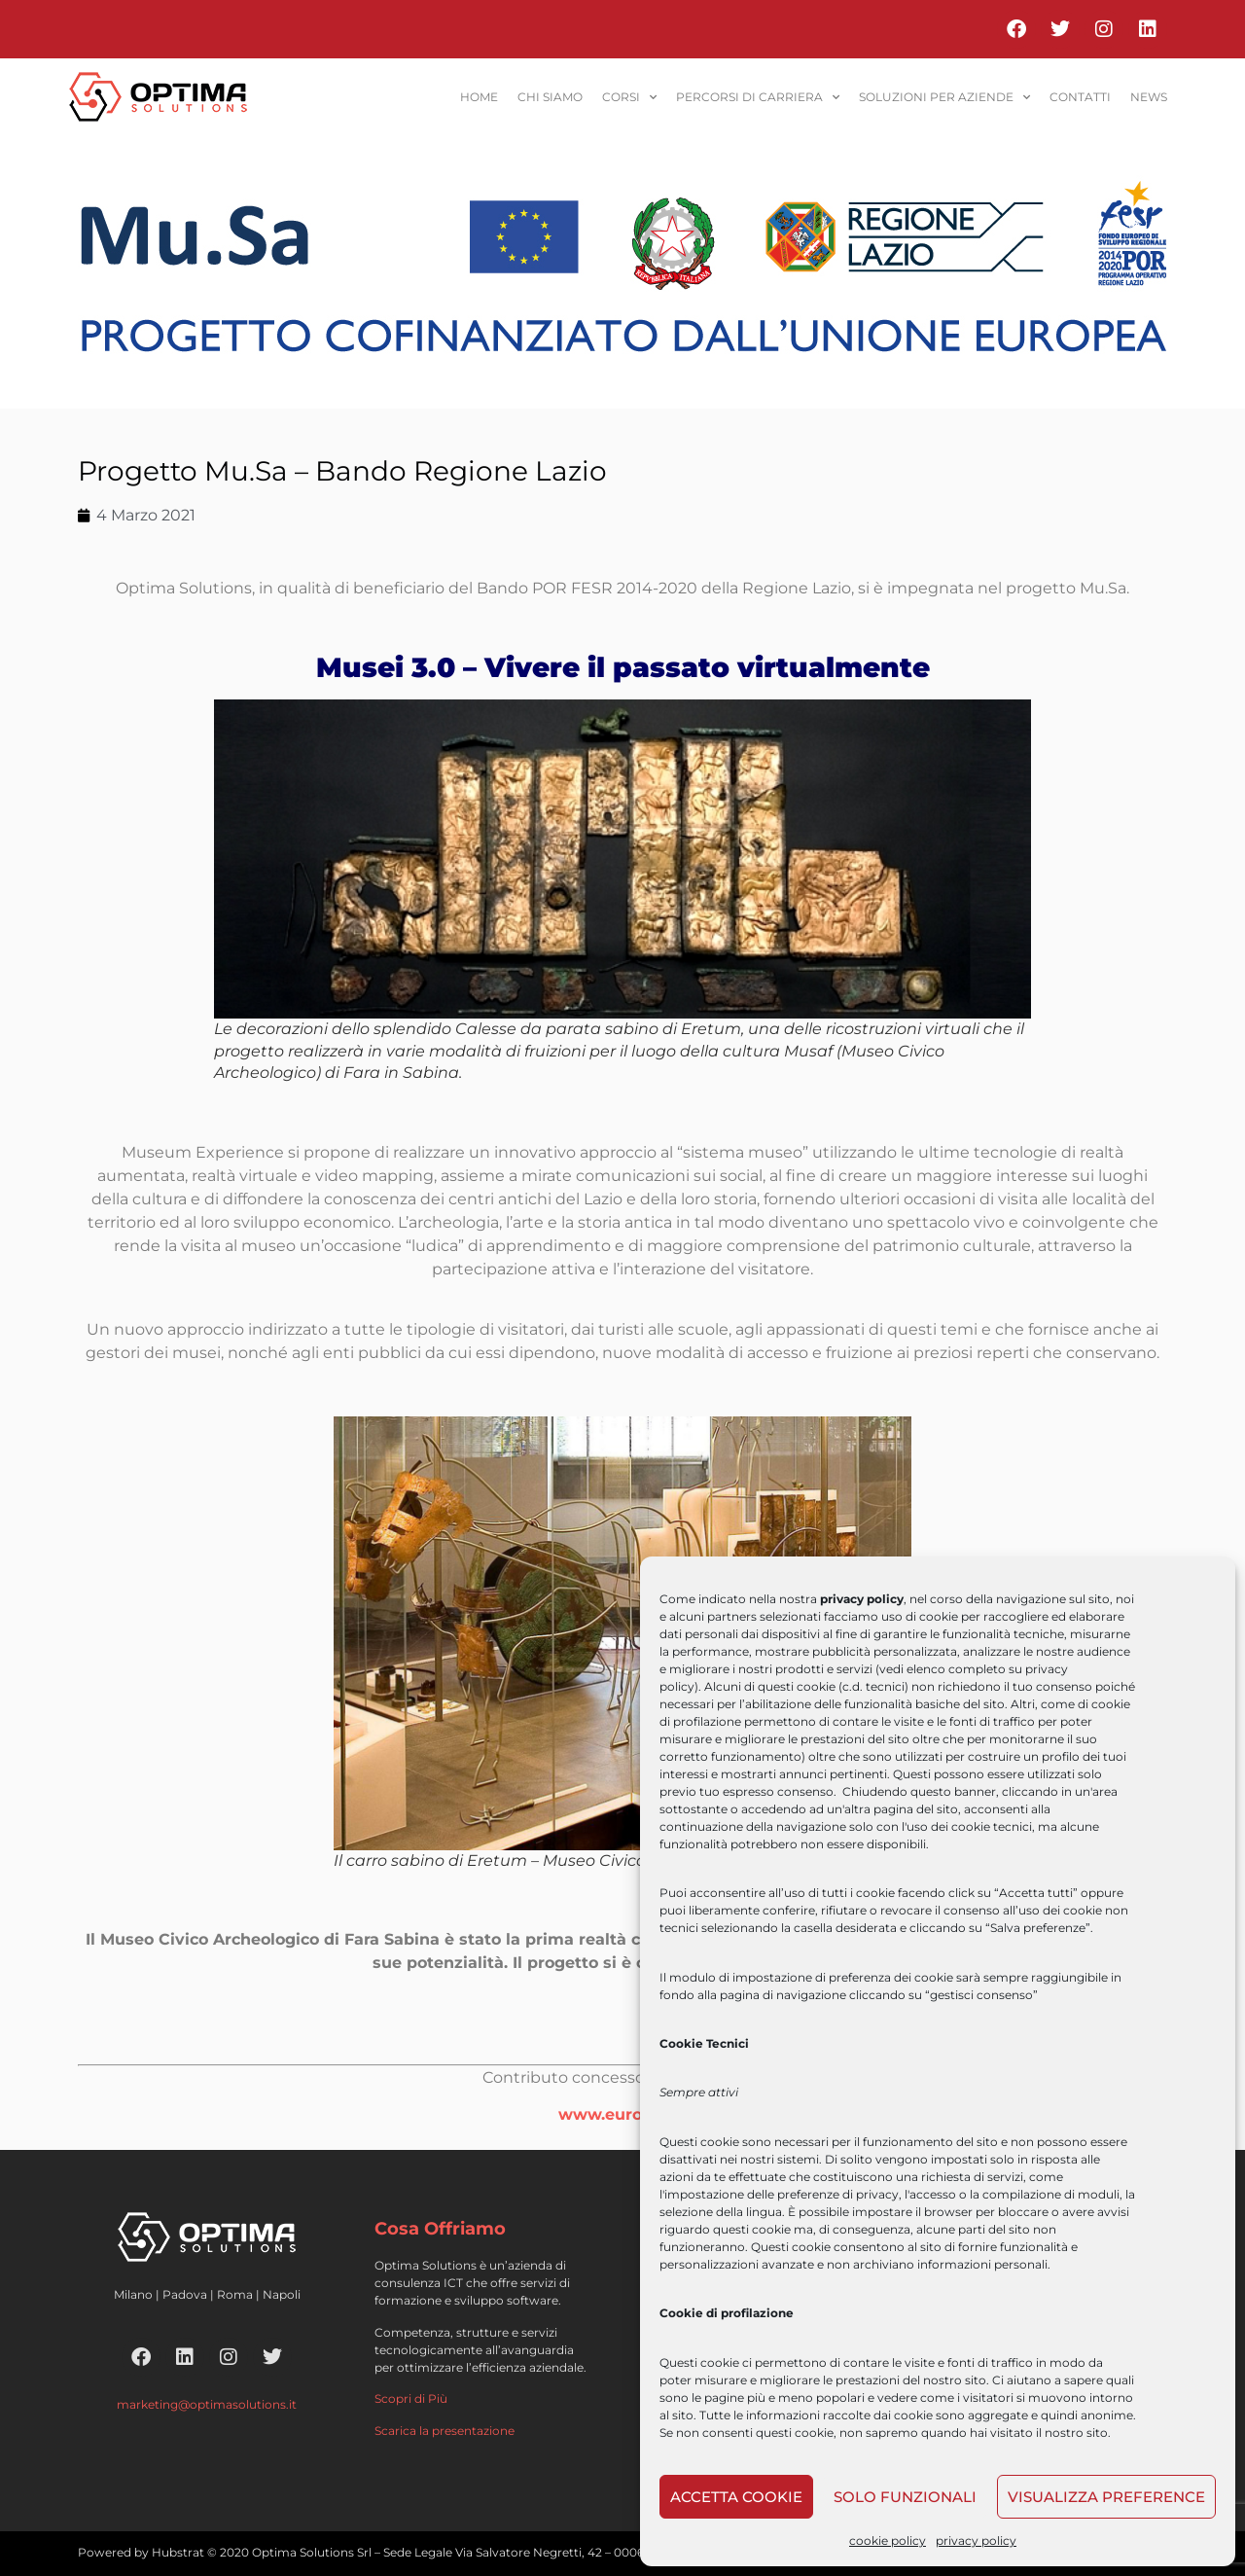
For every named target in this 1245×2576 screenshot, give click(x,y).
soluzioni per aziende (944, 97)
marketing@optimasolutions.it (207, 2404)
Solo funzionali (905, 2496)
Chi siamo (550, 96)
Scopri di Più (410, 2398)
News (1148, 96)
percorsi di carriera (757, 97)
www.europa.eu (622, 2114)
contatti (1080, 96)
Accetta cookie (736, 2496)
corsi (629, 97)
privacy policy (976, 2540)
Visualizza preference (1106, 2496)
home (479, 96)
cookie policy (887, 2540)
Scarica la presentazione (444, 2430)
